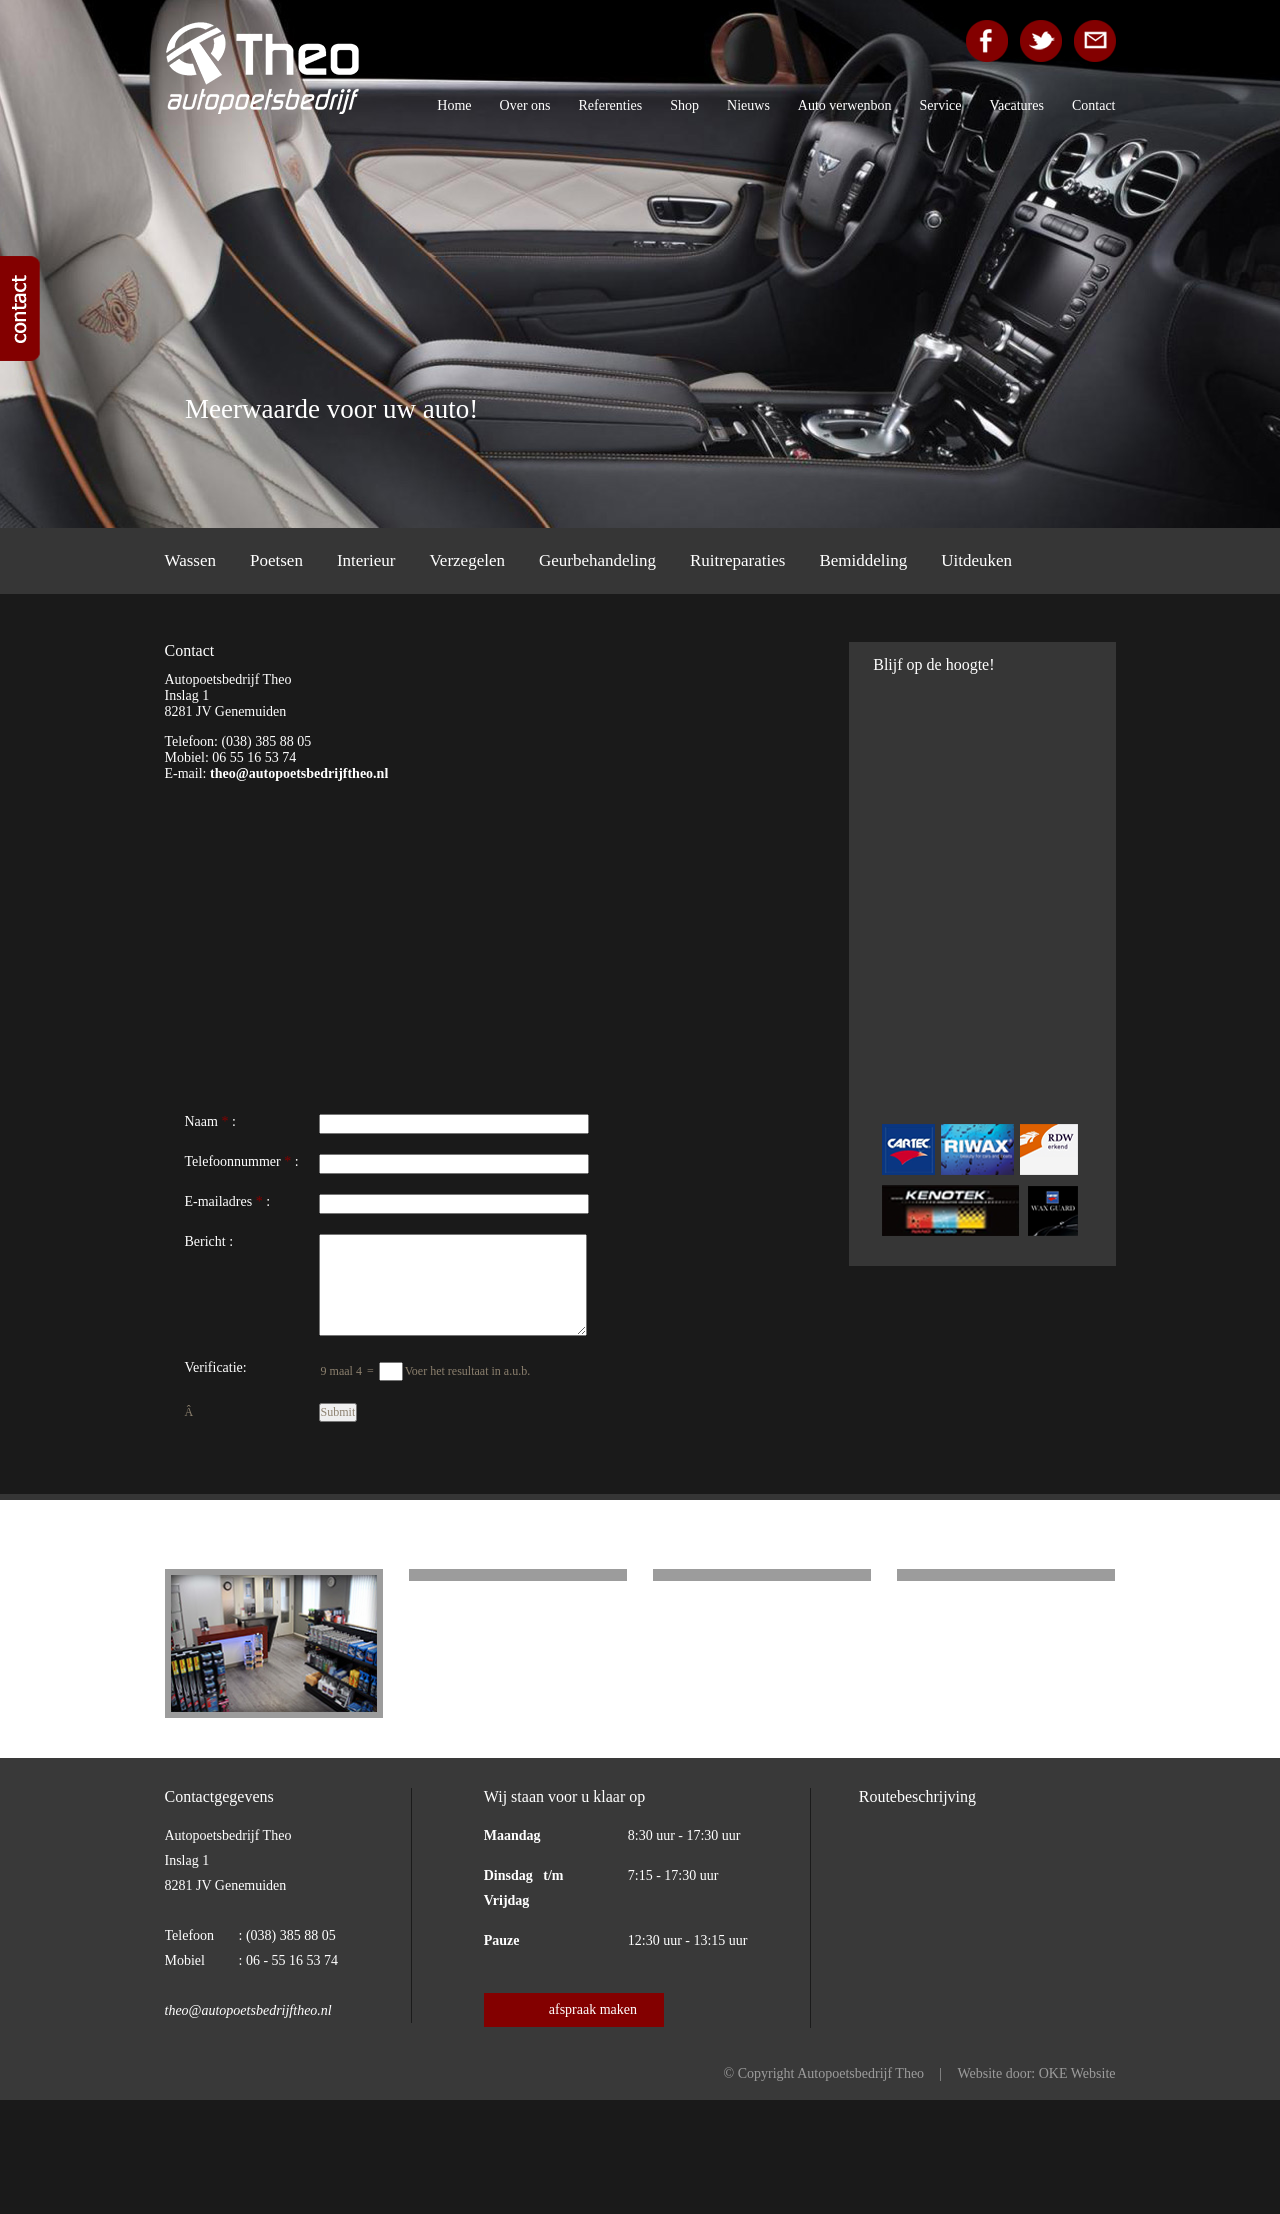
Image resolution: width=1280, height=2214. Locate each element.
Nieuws (748, 105)
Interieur (366, 560)
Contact (1094, 105)
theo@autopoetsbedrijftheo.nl (299, 773)
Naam (201, 1121)
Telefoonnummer (233, 1161)
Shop (684, 105)
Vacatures (1017, 105)
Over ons (525, 105)
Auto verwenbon (845, 105)
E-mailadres (219, 1201)
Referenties (611, 105)
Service (941, 105)
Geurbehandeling (597, 560)
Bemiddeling (863, 560)
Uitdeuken (976, 560)
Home (454, 105)
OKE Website (1077, 2073)
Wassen (191, 560)
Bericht (205, 1241)
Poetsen (276, 560)
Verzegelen (467, 560)
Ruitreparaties (737, 560)
